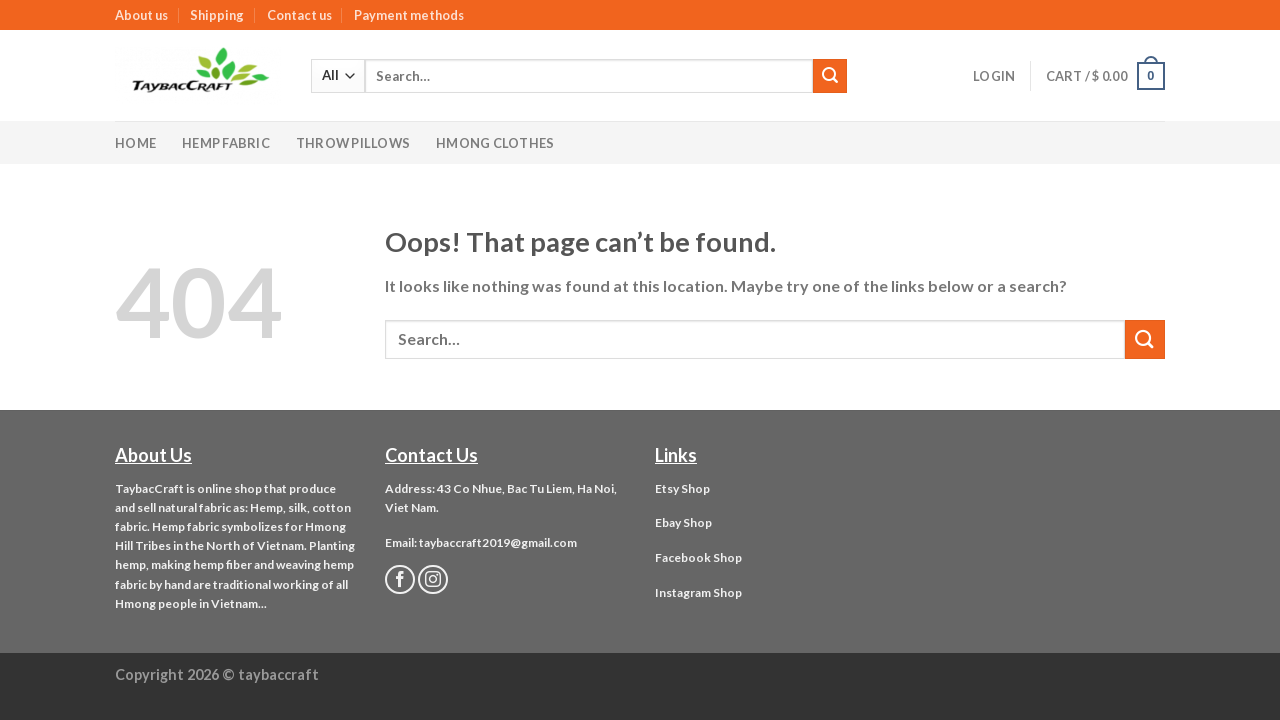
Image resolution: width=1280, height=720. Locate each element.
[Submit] (830, 76)
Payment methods (409, 15)
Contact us (299, 15)
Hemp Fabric (226, 143)
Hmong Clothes (495, 143)
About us (141, 15)
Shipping (217, 15)
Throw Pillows (353, 143)
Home (135, 143)
